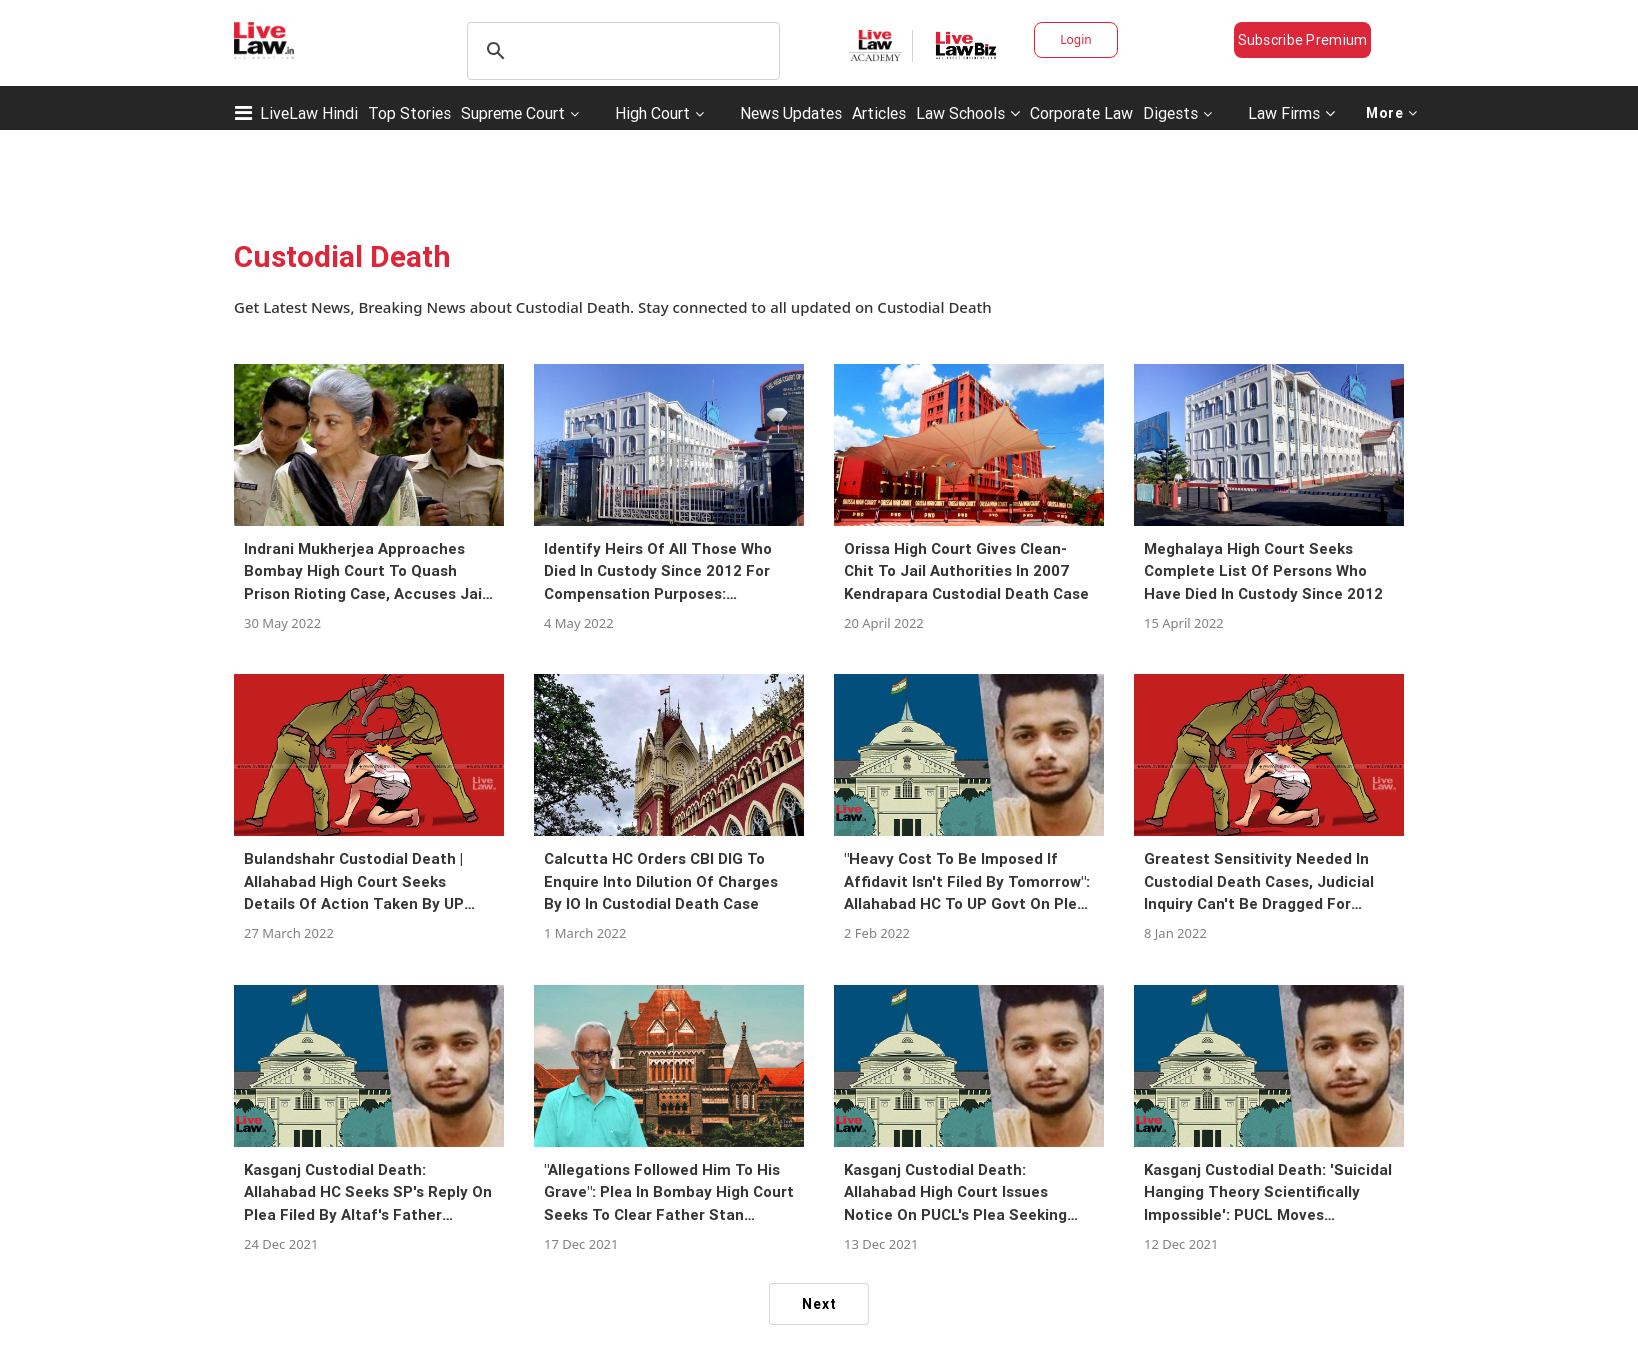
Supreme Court (513, 113)
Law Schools (968, 113)
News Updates (791, 113)
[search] (620, 51)
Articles (879, 113)
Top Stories (409, 113)
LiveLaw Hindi (309, 113)
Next (819, 1304)
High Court (652, 113)
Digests (1170, 113)
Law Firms (1291, 113)
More (1392, 113)
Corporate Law (1081, 113)
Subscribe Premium (1303, 40)
